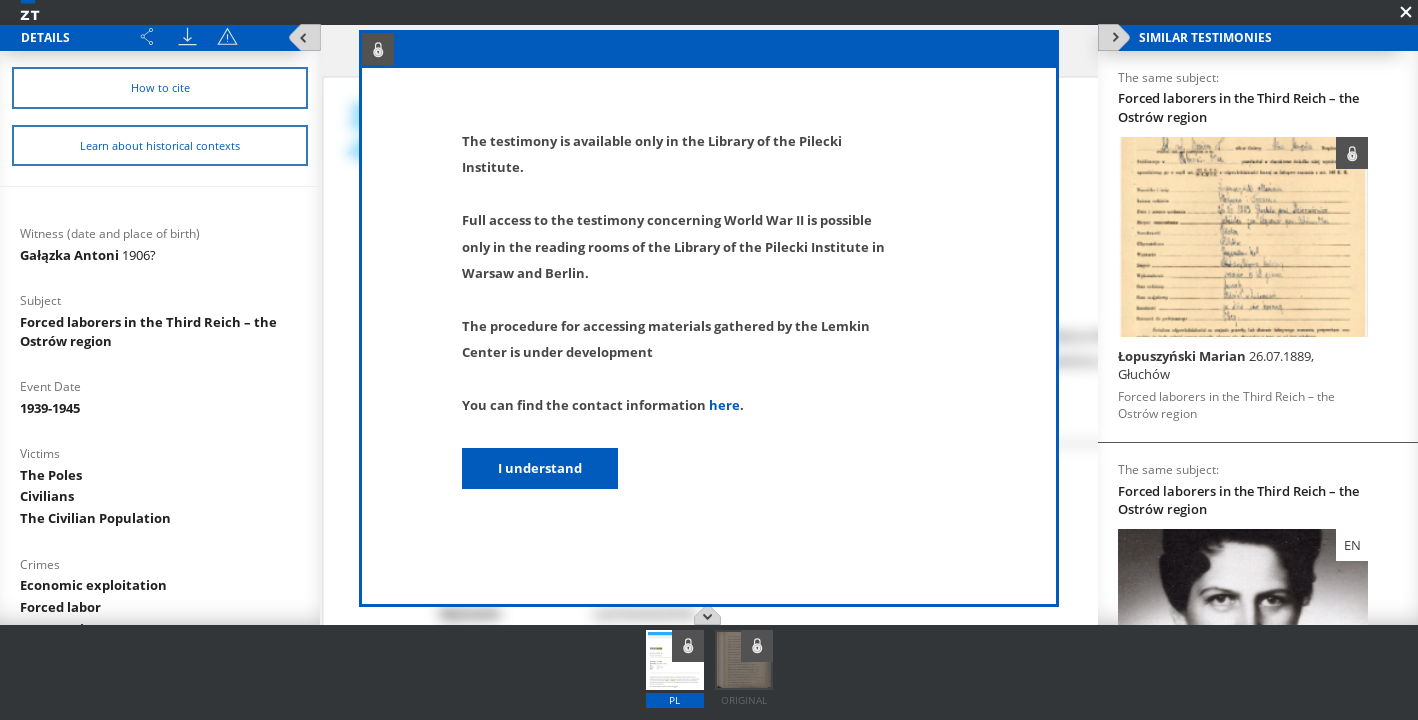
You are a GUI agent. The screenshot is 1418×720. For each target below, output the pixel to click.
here (724, 405)
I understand (540, 468)
